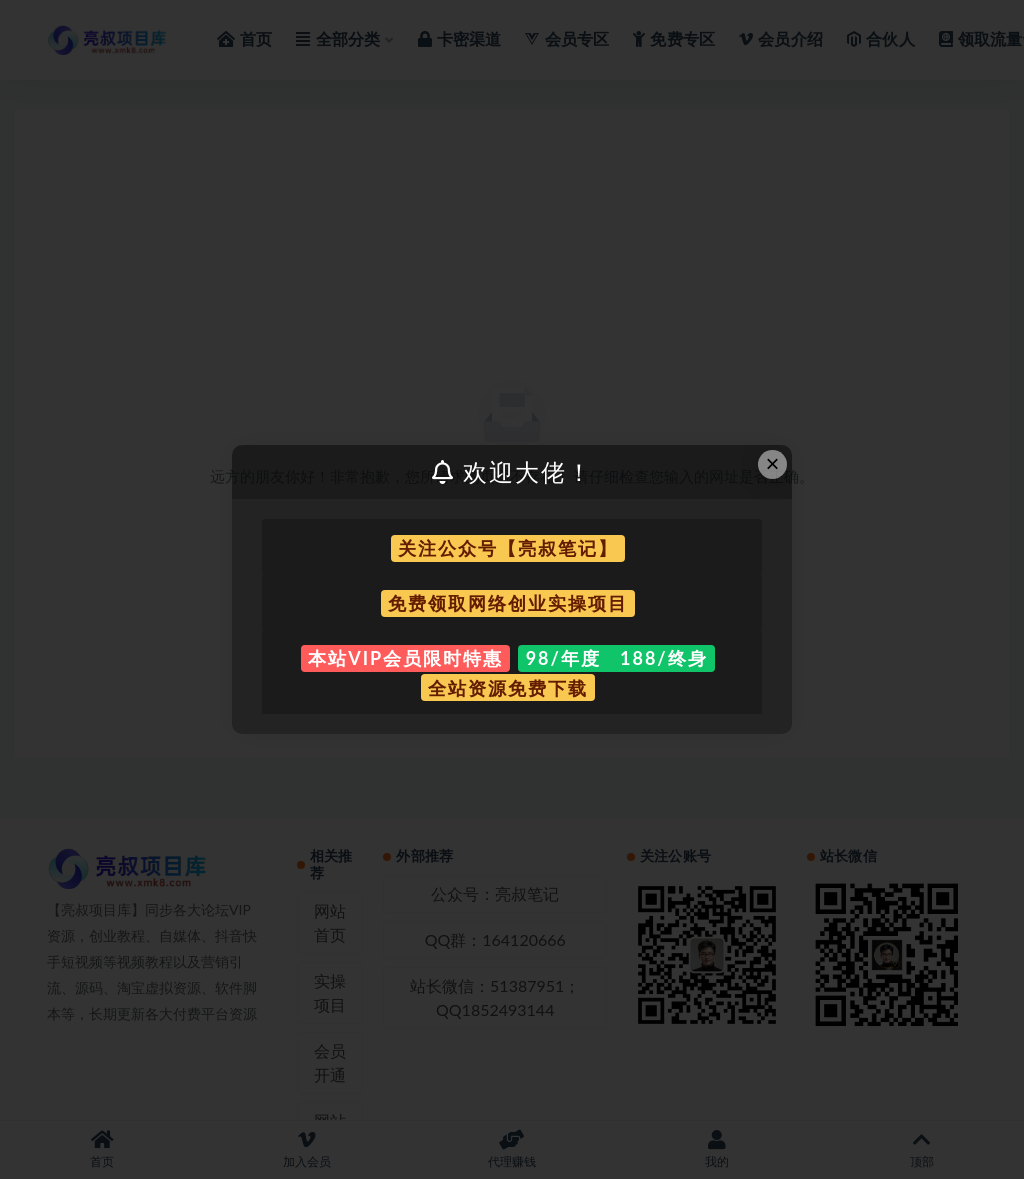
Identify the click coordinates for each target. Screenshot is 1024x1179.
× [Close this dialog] (773, 463)
